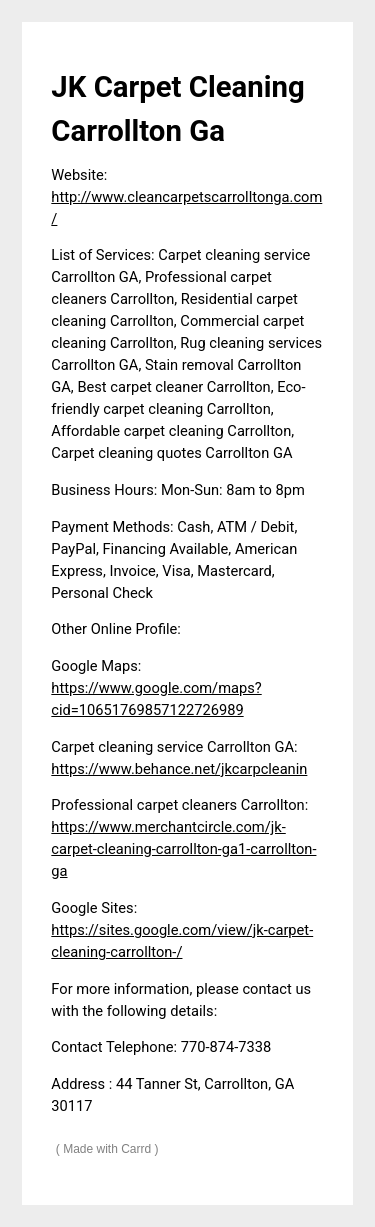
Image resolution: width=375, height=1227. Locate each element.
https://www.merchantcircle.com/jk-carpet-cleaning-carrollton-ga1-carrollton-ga (183, 849)
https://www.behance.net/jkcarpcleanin (179, 769)
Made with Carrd (107, 1149)
